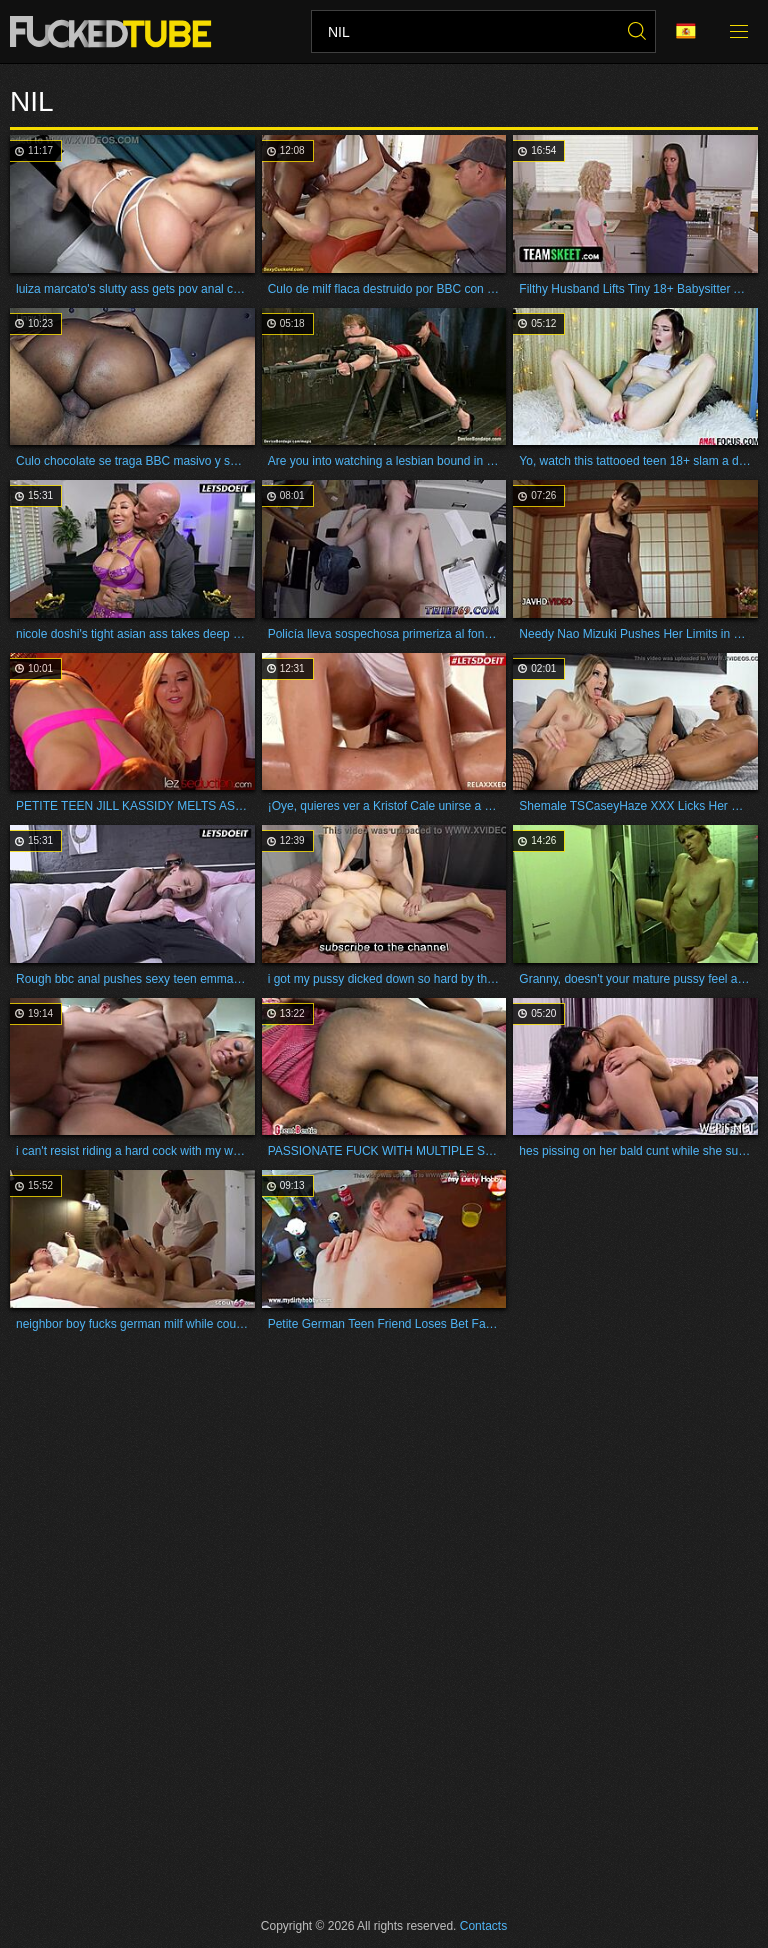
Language (686, 31)
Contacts (483, 1926)
